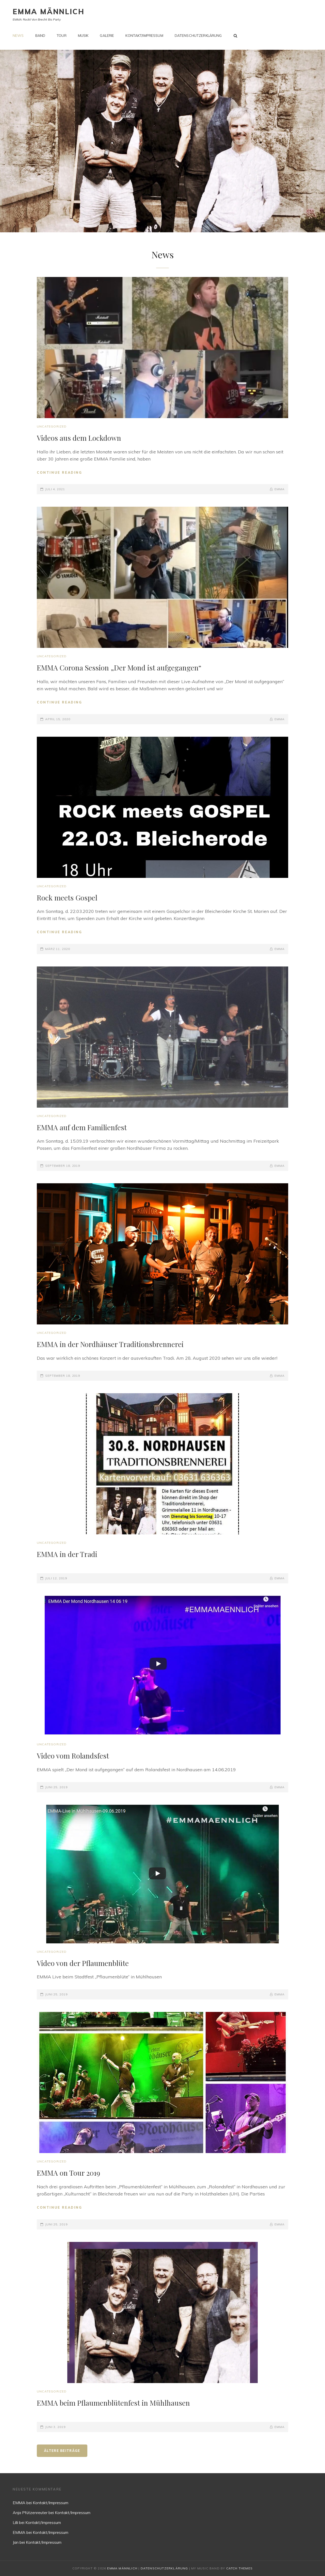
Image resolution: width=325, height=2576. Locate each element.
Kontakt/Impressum (144, 35)
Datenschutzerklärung (198, 35)
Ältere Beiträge (62, 2451)
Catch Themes (239, 2568)
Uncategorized (52, 426)
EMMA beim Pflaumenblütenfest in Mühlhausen (113, 2402)
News (18, 35)
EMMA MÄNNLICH (48, 11)
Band (40, 35)
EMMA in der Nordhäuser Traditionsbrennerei (110, 1344)
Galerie (107, 35)
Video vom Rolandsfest (73, 1755)
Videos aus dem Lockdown (79, 437)
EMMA (279, 489)
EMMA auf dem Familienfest (82, 1127)
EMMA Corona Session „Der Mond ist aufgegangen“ (119, 667)
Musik (83, 35)
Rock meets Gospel (67, 897)
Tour (62, 35)
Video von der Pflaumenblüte (83, 1963)
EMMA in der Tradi (67, 1554)
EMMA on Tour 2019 (68, 2172)
